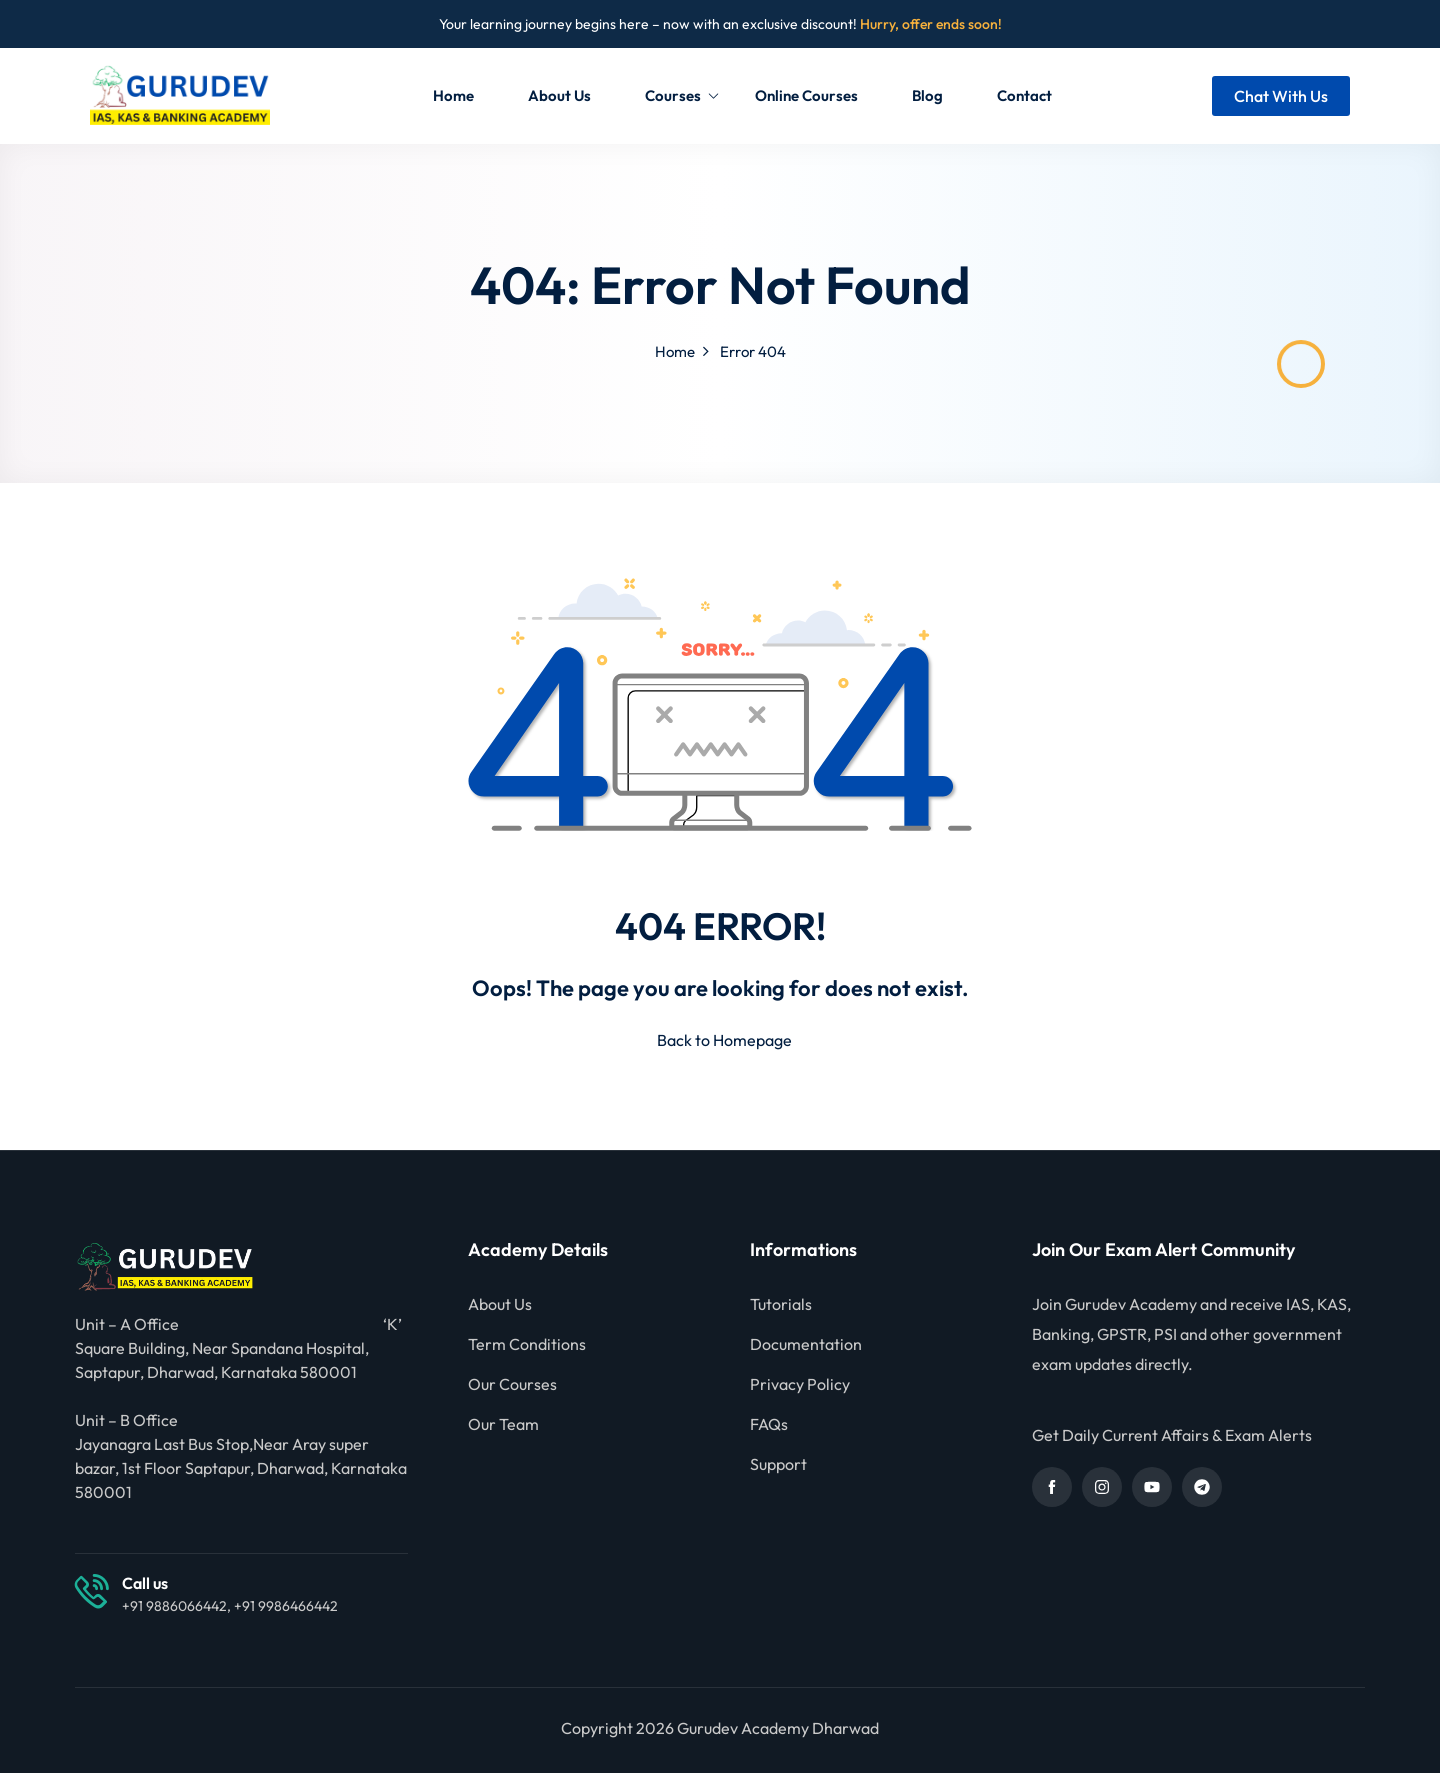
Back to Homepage (720, 1040)
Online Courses (806, 95)
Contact (1024, 95)
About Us (559, 95)
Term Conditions (527, 1344)
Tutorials (781, 1304)
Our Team (503, 1424)
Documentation (806, 1344)
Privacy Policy (800, 1384)
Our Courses (512, 1384)
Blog (927, 95)
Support (778, 1464)
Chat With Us (1281, 96)
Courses (682, 95)
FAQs (769, 1424)
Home (453, 95)
